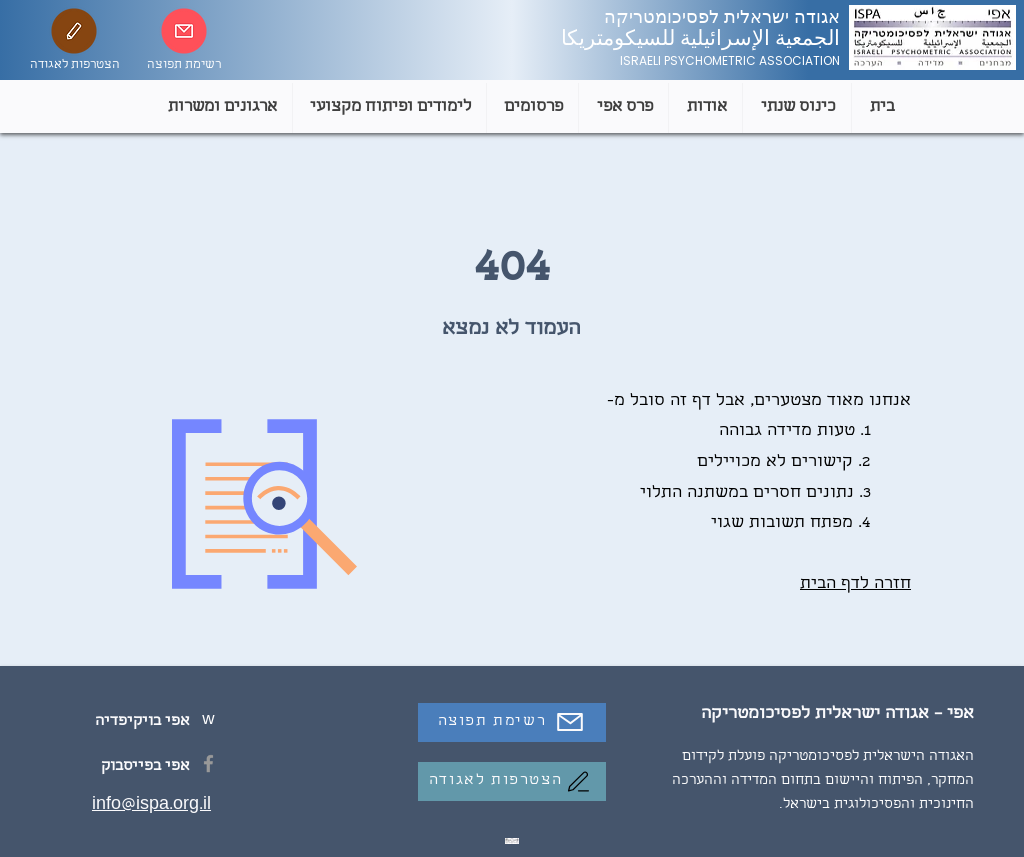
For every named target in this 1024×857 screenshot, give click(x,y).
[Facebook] (208, 763)
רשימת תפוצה (184, 65)
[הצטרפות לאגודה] (512, 781)
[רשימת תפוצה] (512, 722)
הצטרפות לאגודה (75, 65)
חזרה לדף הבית (855, 584)
